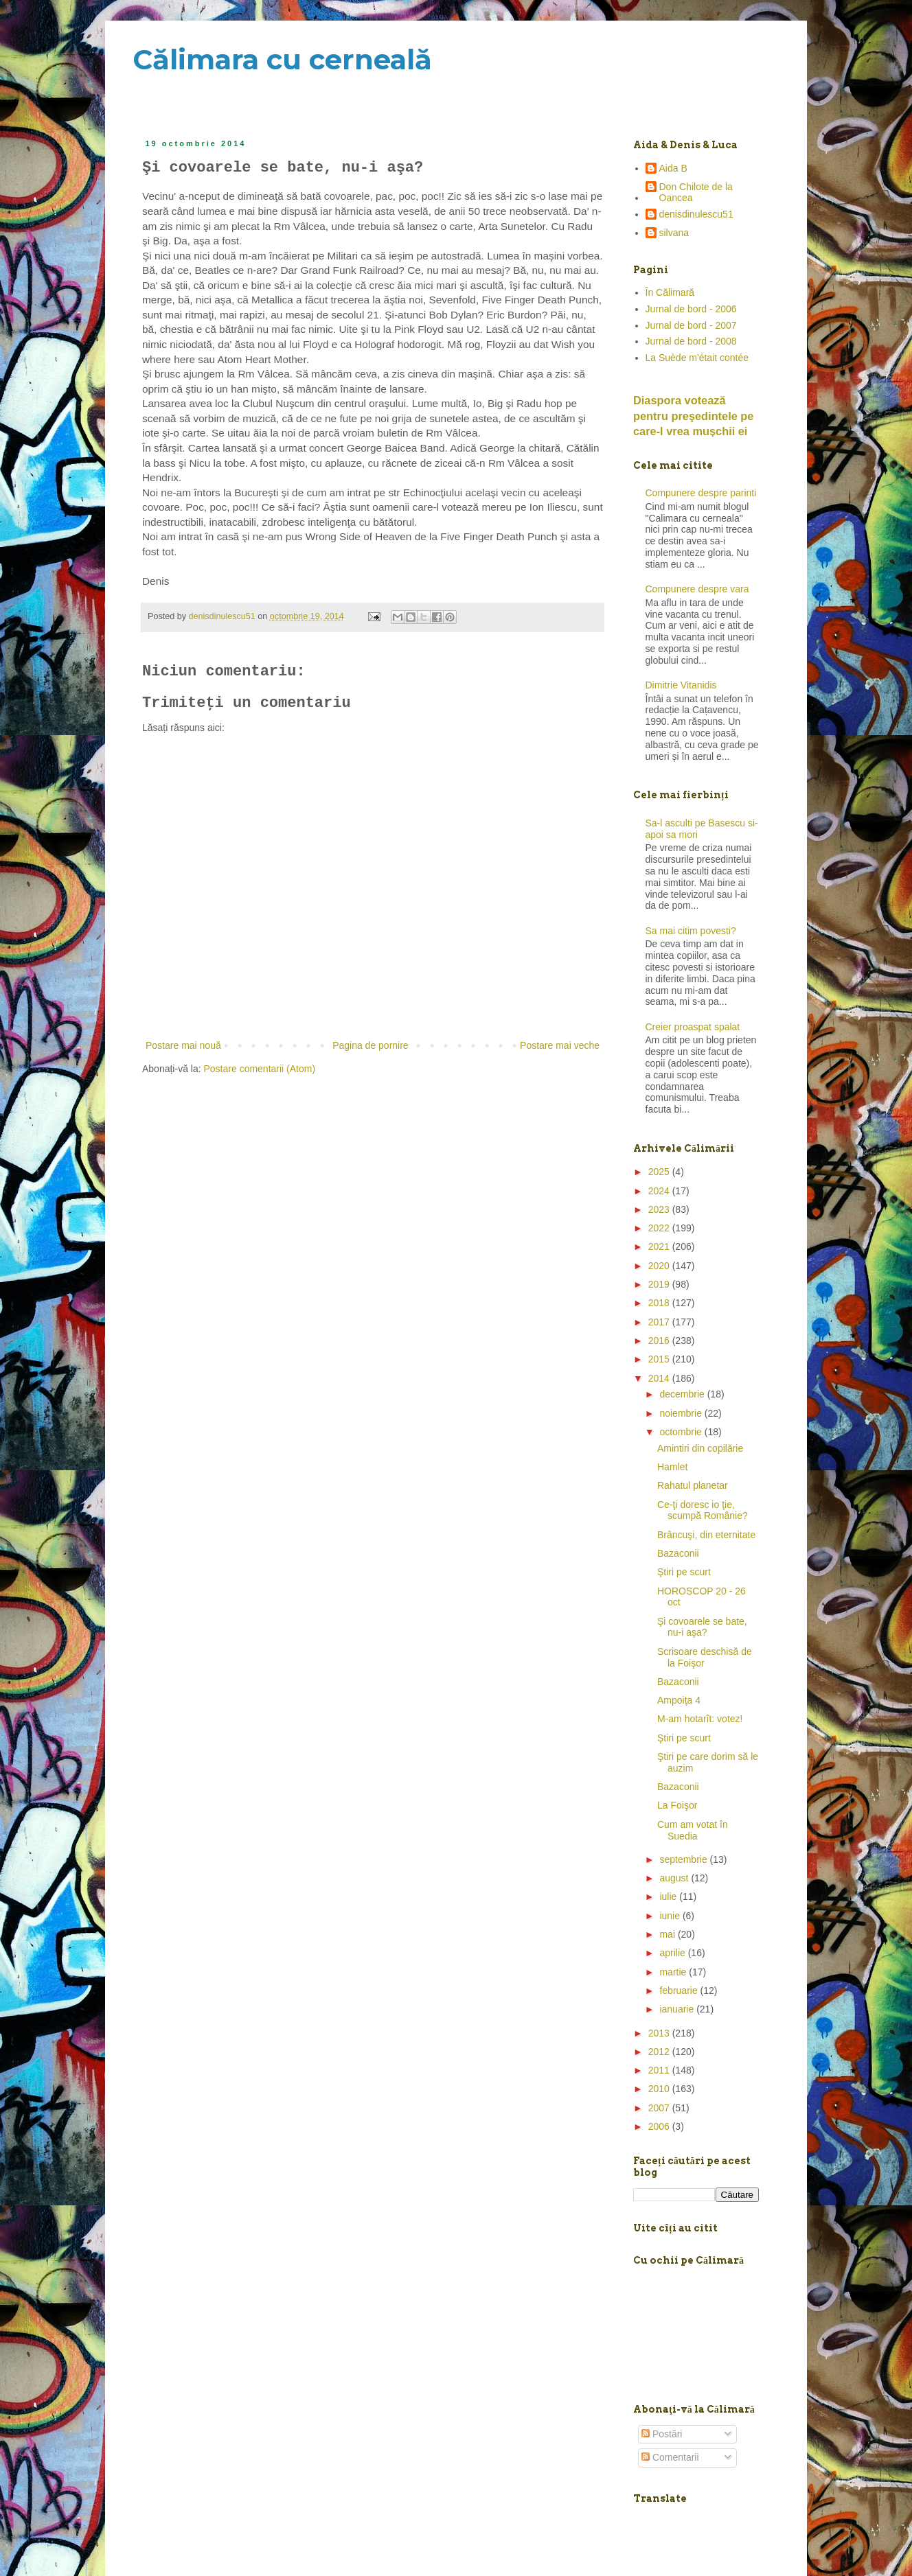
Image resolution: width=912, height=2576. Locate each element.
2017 (660, 1321)
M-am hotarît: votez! (699, 1718)
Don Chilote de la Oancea (696, 192)
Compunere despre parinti (701, 492)
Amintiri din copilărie (700, 1448)
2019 (660, 1284)
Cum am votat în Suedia (692, 1830)
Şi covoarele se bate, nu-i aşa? (702, 1627)
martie (674, 1971)
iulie (669, 1896)
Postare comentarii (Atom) (260, 1068)
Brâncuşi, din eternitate (706, 1534)
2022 (660, 1227)
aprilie (673, 1952)
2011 (660, 2070)
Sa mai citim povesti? (691, 930)
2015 (660, 1359)
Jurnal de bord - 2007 (691, 325)
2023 (660, 1209)
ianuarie (677, 2009)
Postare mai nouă (183, 1045)
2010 (660, 2088)
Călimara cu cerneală (282, 59)
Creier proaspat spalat (693, 1026)
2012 (660, 2051)
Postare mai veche (560, 1045)
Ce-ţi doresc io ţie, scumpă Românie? (702, 1510)
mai (668, 1934)
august (675, 1877)
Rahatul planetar (692, 1485)
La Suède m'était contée (697, 357)
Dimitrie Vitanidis (681, 685)
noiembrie (681, 1413)
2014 (660, 1378)
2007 (660, 2107)
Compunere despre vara (697, 588)
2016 (660, 1340)
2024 (660, 1190)
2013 (660, 2033)
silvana (674, 232)
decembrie (683, 1394)
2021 (660, 1246)
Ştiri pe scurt (684, 1571)
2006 (660, 2126)
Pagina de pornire (370, 1045)
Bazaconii (678, 1553)
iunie (670, 1915)
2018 (660, 1302)
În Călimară (670, 292)
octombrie (681, 1431)
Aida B (673, 168)
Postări (661, 2433)
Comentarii (670, 2457)
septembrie (684, 1859)
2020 (660, 1265)
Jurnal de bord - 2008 (691, 341)
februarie (679, 1990)
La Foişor (677, 1805)
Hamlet (672, 1466)
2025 (660, 1171)
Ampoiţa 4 (678, 1700)
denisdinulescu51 (696, 214)
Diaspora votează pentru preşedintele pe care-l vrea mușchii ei (693, 416)
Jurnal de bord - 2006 (691, 308)
